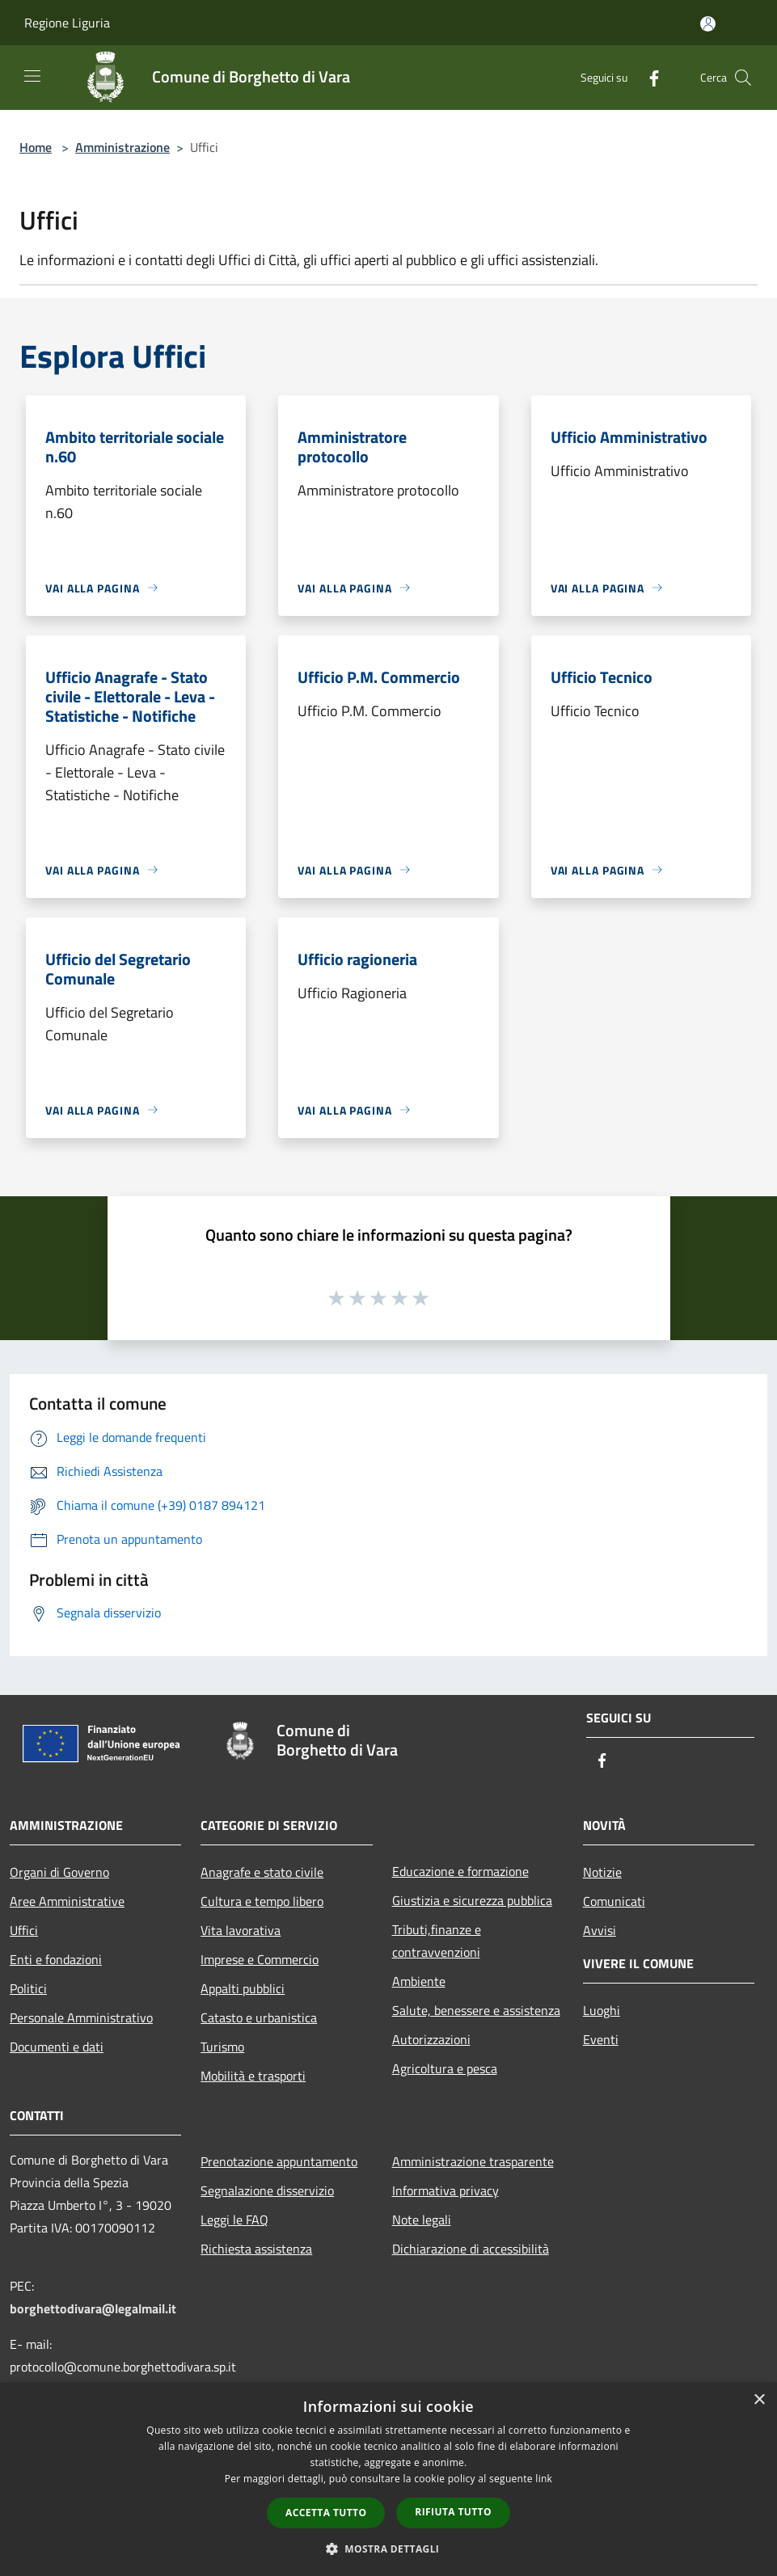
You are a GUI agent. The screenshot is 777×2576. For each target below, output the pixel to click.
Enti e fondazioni (56, 1959)
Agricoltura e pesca (444, 2068)
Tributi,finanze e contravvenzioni (436, 1941)
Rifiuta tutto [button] (453, 2512)
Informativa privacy (445, 2190)
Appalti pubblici (243, 1988)
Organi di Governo (59, 1872)
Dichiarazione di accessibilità (470, 2248)
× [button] (759, 2400)
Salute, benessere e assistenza (476, 2010)
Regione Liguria (67, 22)
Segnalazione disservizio (267, 2190)
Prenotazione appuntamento (279, 2161)
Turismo (222, 2046)
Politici (28, 1988)
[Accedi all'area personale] (708, 24)
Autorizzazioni (431, 2039)
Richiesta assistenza (256, 2248)
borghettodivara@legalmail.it (93, 2308)
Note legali (421, 2219)
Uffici (24, 1930)
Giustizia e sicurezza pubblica (472, 1900)
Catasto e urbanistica (259, 2017)
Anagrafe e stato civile (262, 1872)
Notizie (602, 1872)
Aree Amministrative (67, 1901)
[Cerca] (743, 77)
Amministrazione (122, 147)
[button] (389, 2548)
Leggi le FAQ (234, 2219)
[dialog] (388, 2479)
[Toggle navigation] (32, 76)
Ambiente (419, 1981)
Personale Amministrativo (81, 2017)
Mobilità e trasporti (253, 2075)
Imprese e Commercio (260, 1959)
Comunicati (614, 1901)
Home (35, 147)
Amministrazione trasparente (473, 2161)
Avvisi (599, 1930)
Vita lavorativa (241, 1930)
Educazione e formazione (460, 1871)
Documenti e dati (56, 2046)
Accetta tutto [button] (325, 2512)
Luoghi (601, 2010)
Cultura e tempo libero (262, 1901)
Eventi (601, 2039)
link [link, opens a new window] (543, 2478)
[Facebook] (647, 77)
